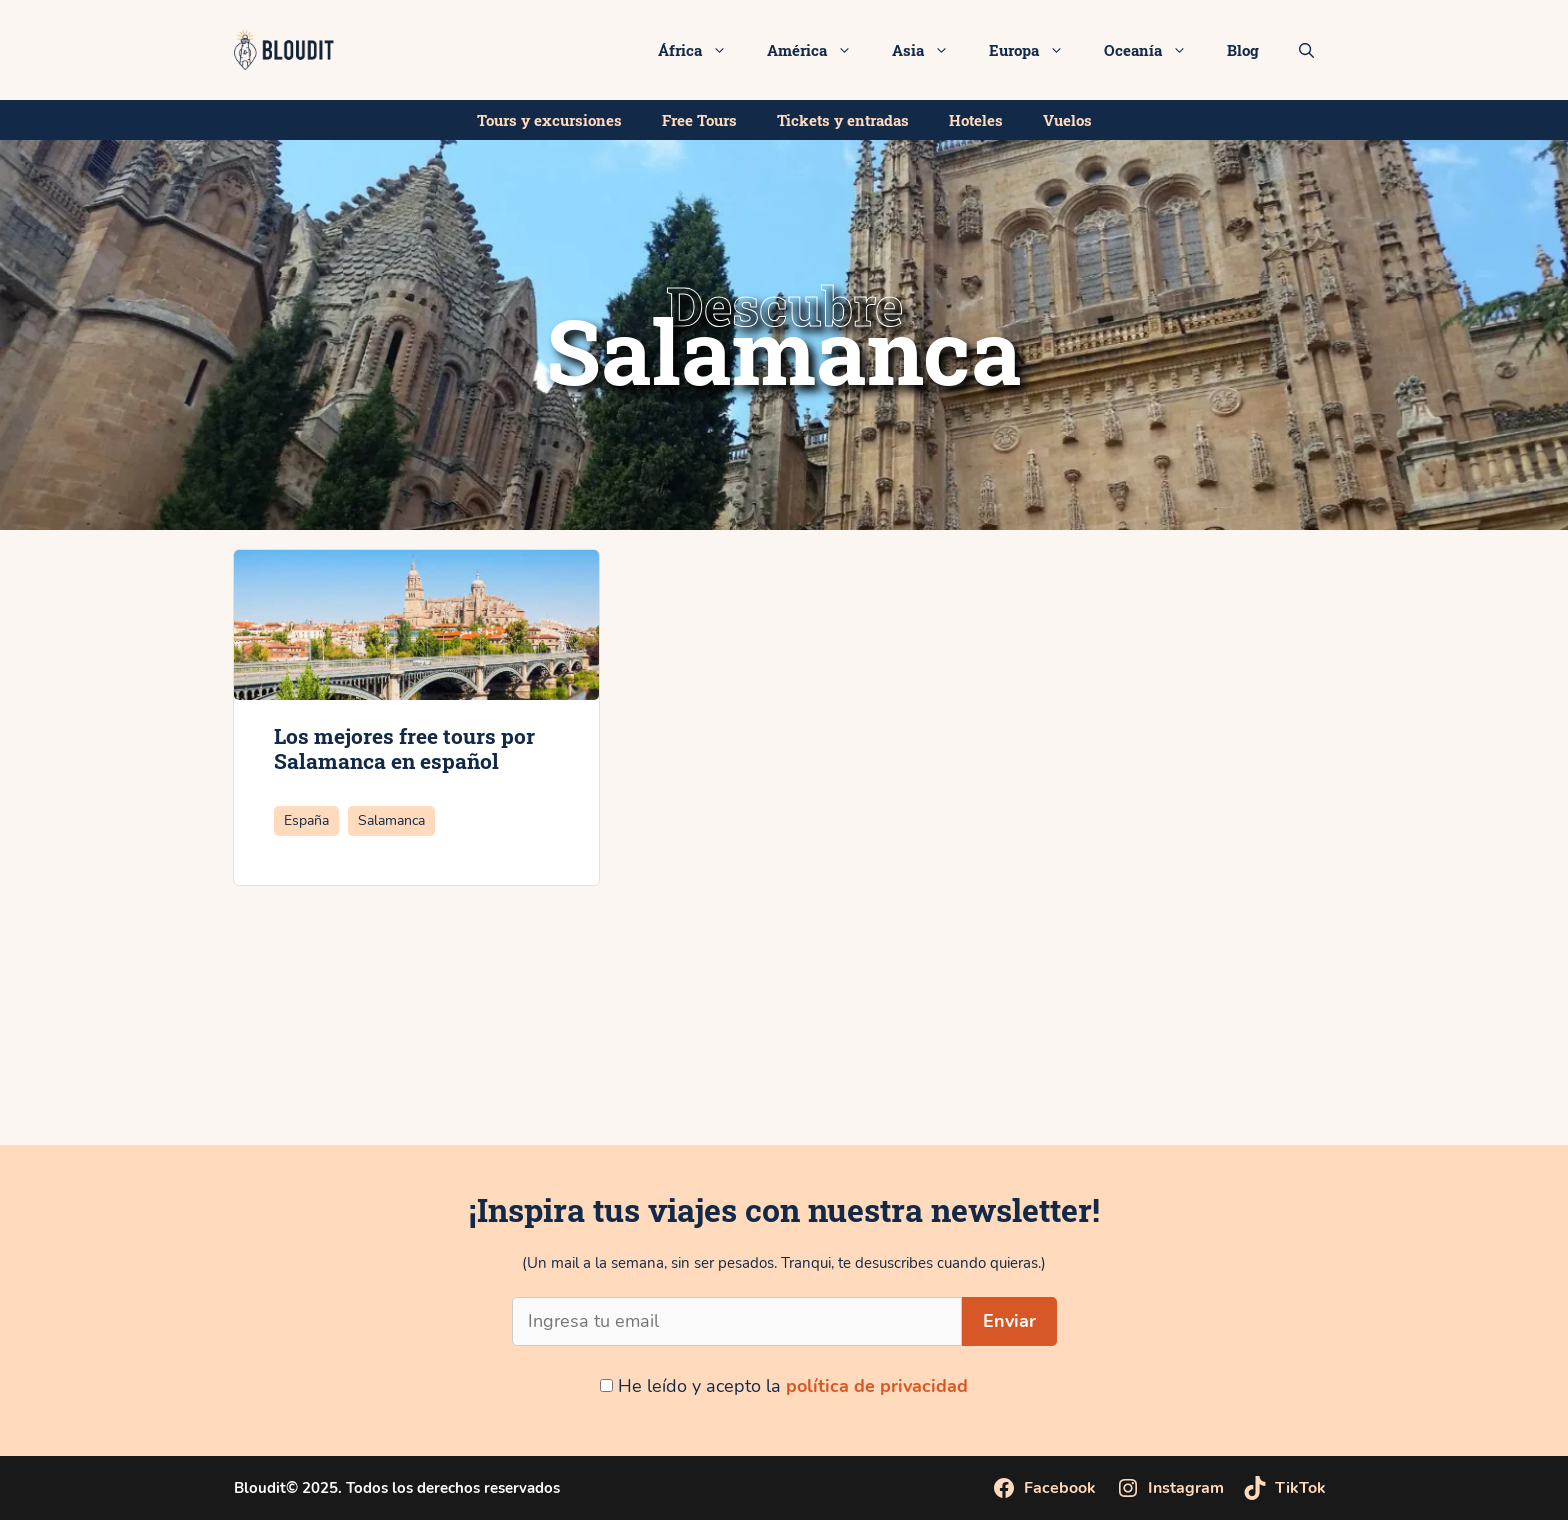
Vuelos (1067, 120)
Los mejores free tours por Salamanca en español (404, 748)
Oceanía (1155, 50)
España (306, 820)
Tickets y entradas (843, 120)
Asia (930, 50)
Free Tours (699, 120)
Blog (1243, 50)
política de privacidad (877, 1386)
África (702, 50)
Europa (1036, 50)
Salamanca (391, 820)
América (819, 50)
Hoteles (976, 120)
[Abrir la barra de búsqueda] (1306, 50)
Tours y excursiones (549, 120)
